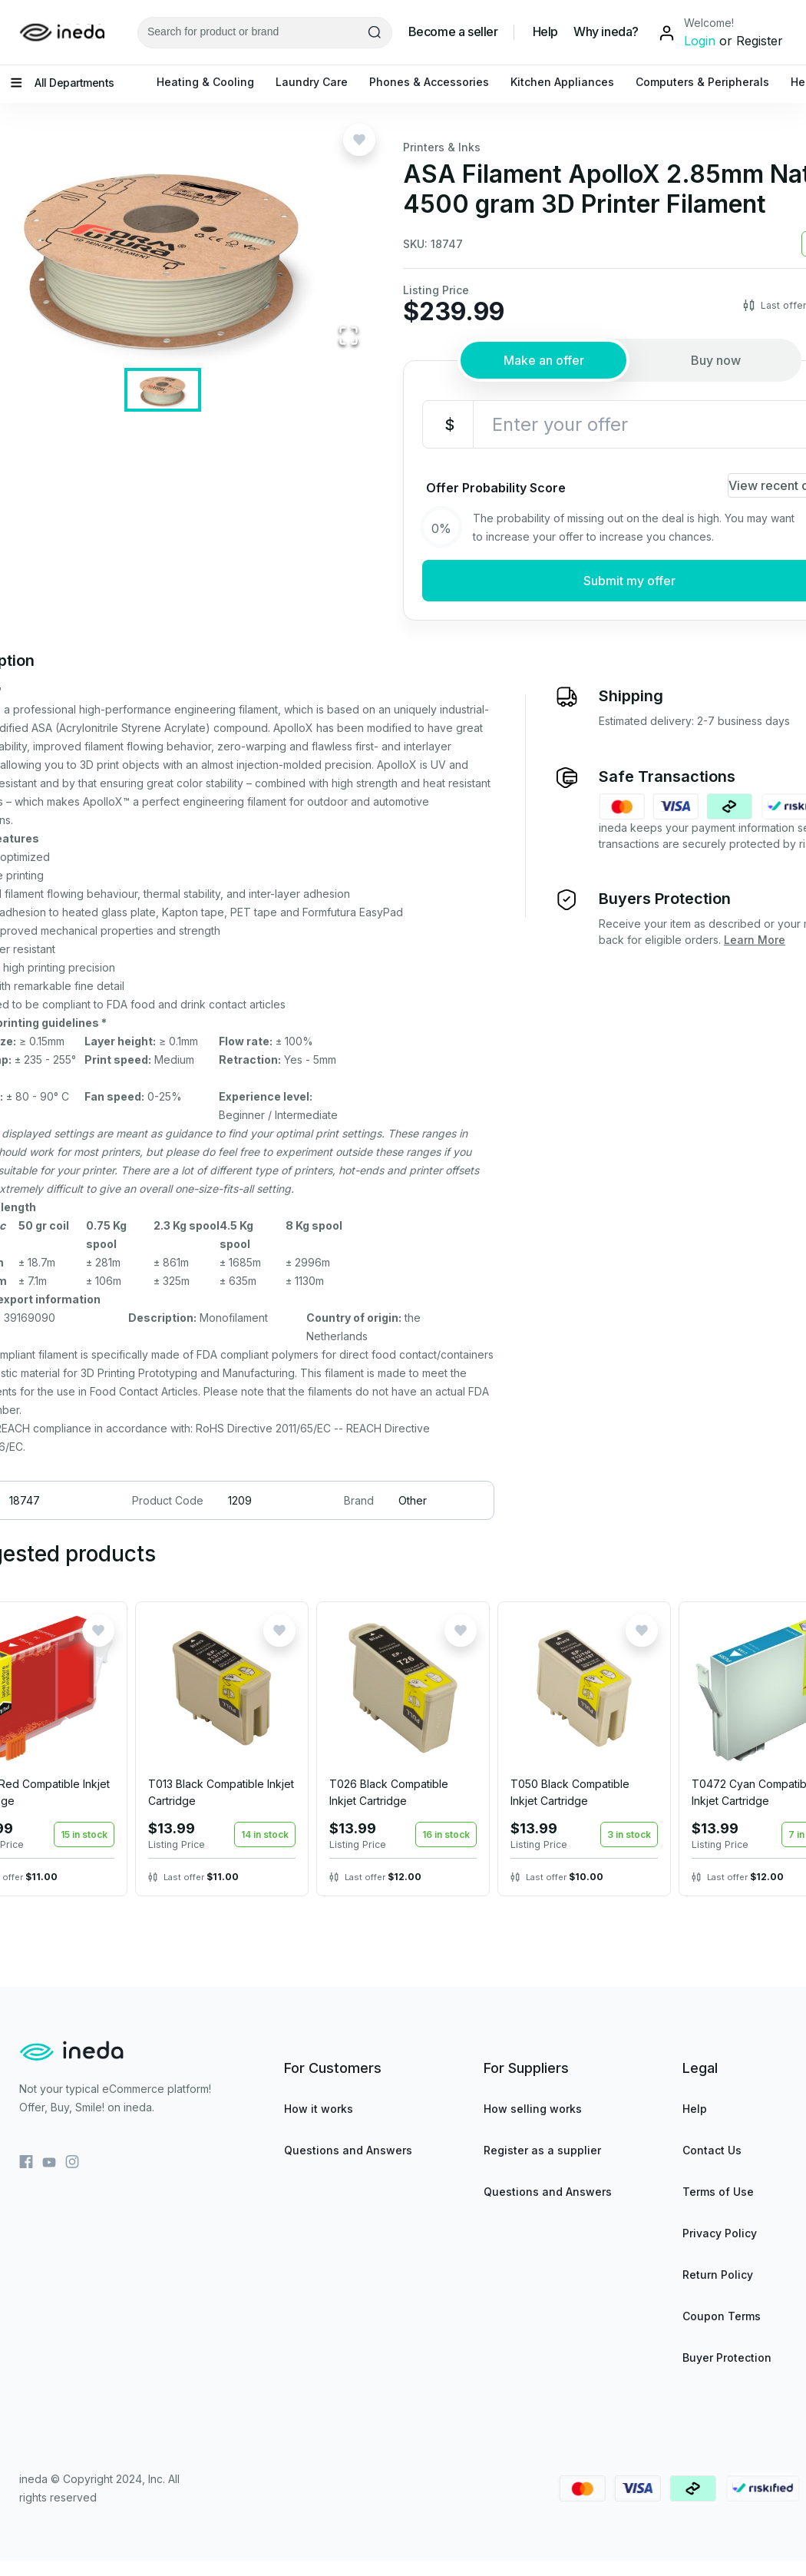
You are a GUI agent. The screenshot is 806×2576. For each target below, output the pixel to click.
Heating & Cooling (205, 81)
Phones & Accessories (429, 81)
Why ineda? (606, 32)
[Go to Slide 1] (162, 390)
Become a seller (453, 32)
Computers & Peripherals (702, 81)
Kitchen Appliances (562, 81)
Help (545, 32)
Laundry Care (312, 81)
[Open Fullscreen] (348, 337)
